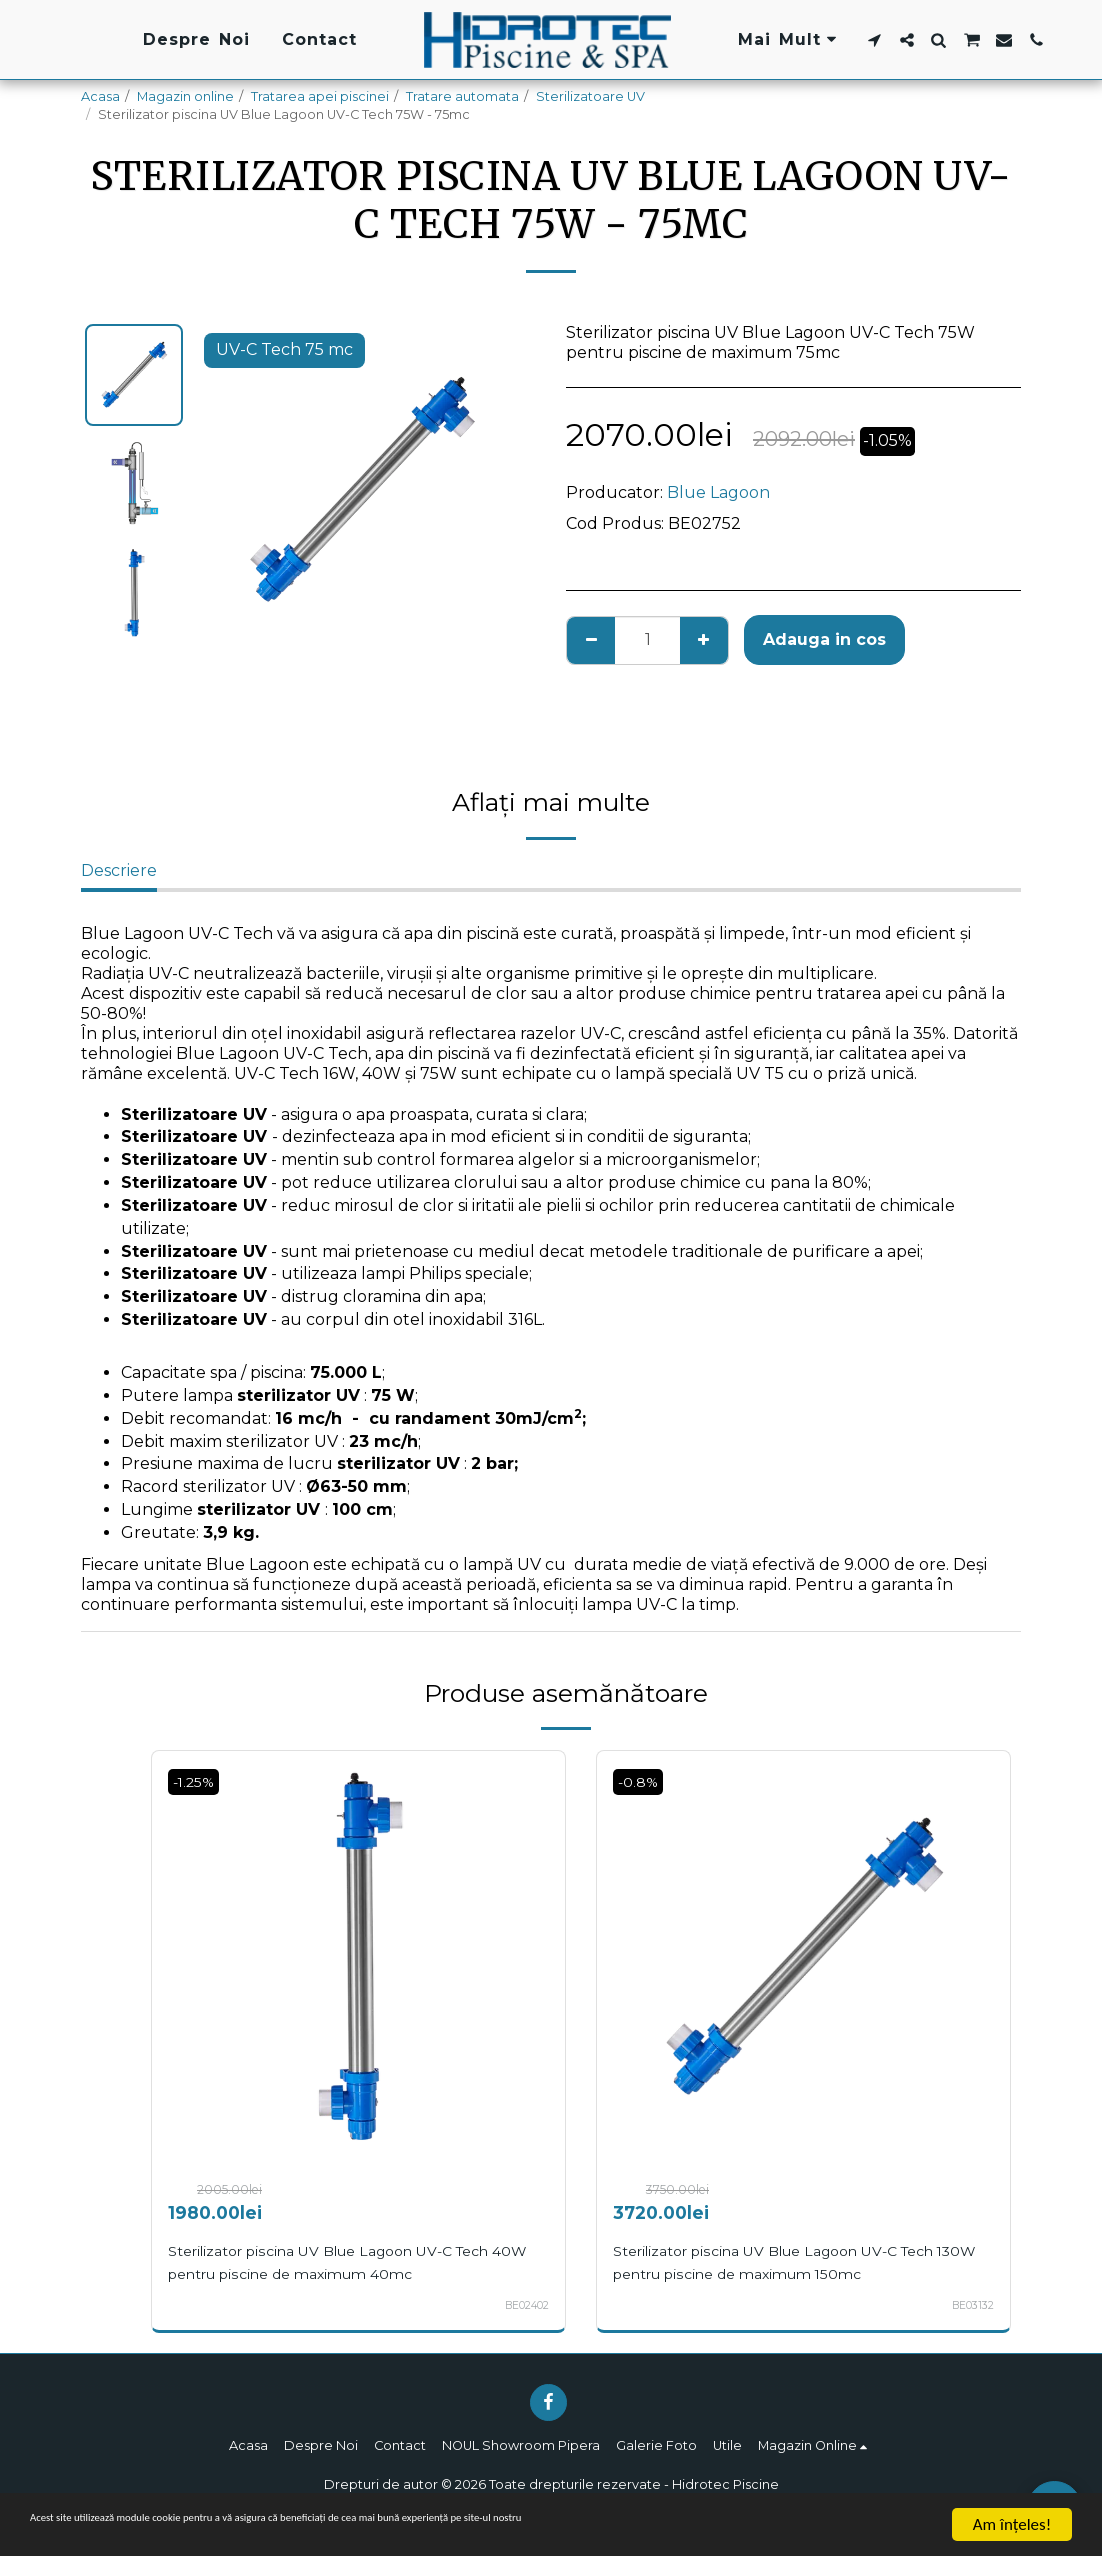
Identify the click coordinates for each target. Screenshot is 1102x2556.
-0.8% (642, 1781)
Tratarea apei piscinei (320, 96)
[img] (358, 1957)
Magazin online (185, 96)
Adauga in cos (824, 639)
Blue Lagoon (718, 492)
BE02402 (522, 2305)
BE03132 (970, 2305)
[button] (874, 40)
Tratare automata (462, 96)
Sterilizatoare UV (590, 96)
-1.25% (199, 1781)
